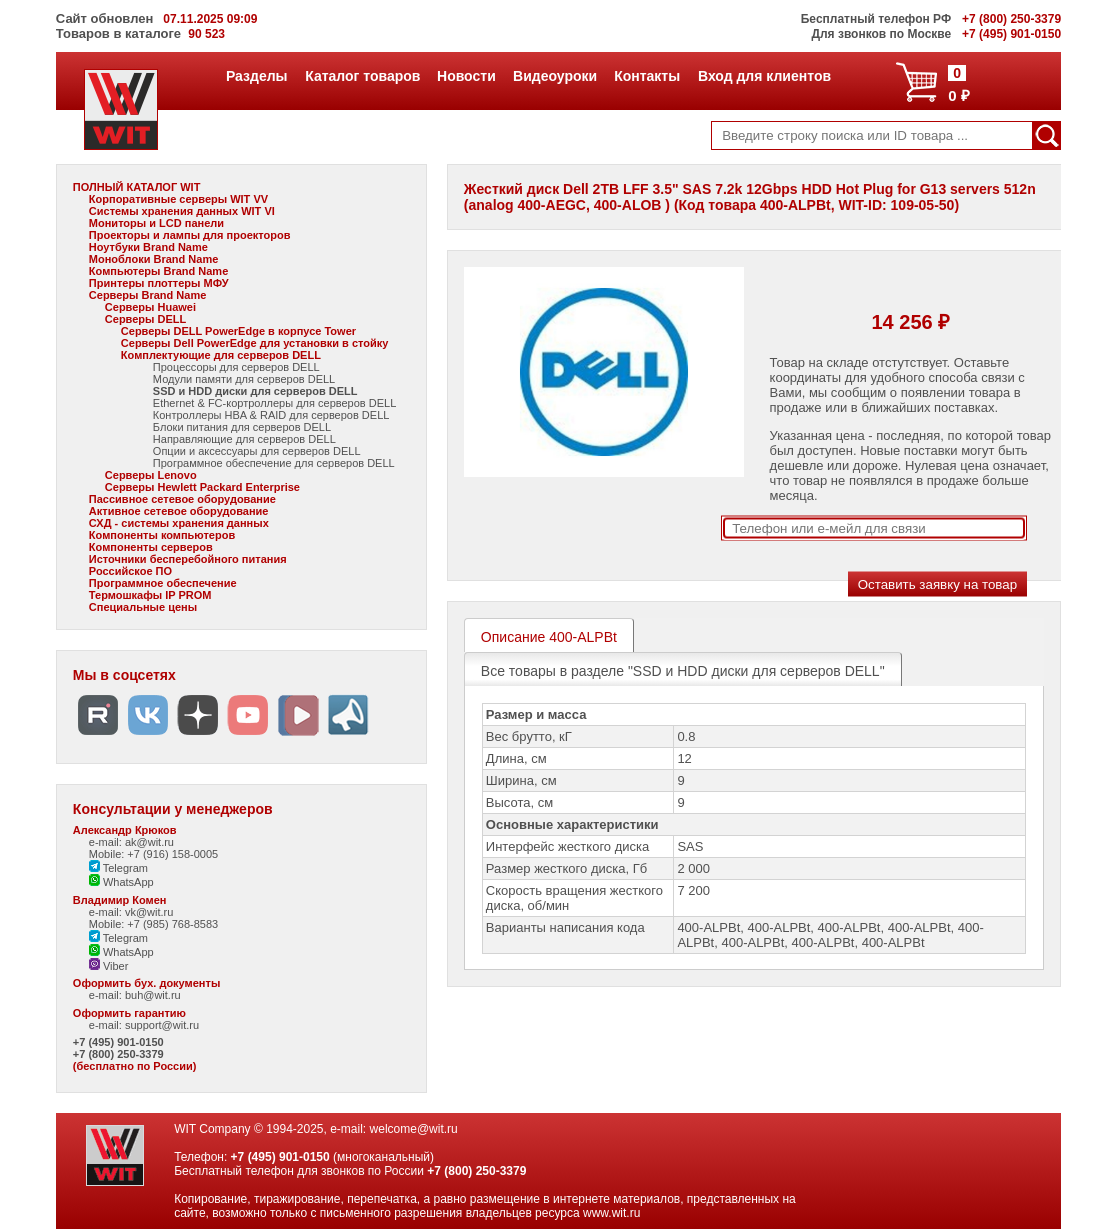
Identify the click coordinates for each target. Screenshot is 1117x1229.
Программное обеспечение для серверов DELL (274, 463)
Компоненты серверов (151, 547)
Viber (109, 966)
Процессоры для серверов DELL (236, 367)
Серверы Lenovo (151, 475)
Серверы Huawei (150, 307)
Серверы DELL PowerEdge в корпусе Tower (238, 331)
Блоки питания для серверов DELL (242, 427)
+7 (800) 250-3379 (118, 1054)
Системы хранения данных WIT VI (182, 211)
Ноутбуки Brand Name (148, 247)
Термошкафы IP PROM (150, 595)
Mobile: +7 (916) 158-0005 (153, 854)
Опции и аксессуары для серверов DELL (257, 451)
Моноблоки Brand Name (153, 259)
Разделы (256, 76)
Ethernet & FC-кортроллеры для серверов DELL (274, 403)
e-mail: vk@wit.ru (131, 912)
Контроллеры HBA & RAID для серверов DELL (271, 415)
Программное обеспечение (163, 583)
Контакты (646, 76)
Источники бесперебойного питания (188, 559)
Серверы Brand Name (147, 295)
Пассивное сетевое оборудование (182, 499)
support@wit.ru (162, 1025)
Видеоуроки (554, 76)
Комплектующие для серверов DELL (221, 355)
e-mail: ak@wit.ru (131, 842)
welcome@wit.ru (414, 1129)
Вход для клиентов (764, 76)
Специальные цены (143, 607)
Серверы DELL (145, 319)
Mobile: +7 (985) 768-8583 (153, 924)
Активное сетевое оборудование (179, 511)
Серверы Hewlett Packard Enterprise (202, 487)
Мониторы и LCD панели (156, 223)
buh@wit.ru (153, 995)
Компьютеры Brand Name (158, 271)
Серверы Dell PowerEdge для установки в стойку (255, 343)
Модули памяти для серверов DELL (244, 379)
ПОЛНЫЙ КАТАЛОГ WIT (137, 187)
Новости (466, 76)
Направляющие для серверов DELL (244, 439)
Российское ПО (130, 571)
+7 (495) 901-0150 (118, 1042)
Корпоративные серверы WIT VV (178, 199)
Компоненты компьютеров (162, 535)
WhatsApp (121, 882)
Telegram (118, 868)
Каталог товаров (362, 76)
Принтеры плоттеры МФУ (159, 283)
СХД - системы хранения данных (179, 523)
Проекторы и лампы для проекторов (190, 235)
